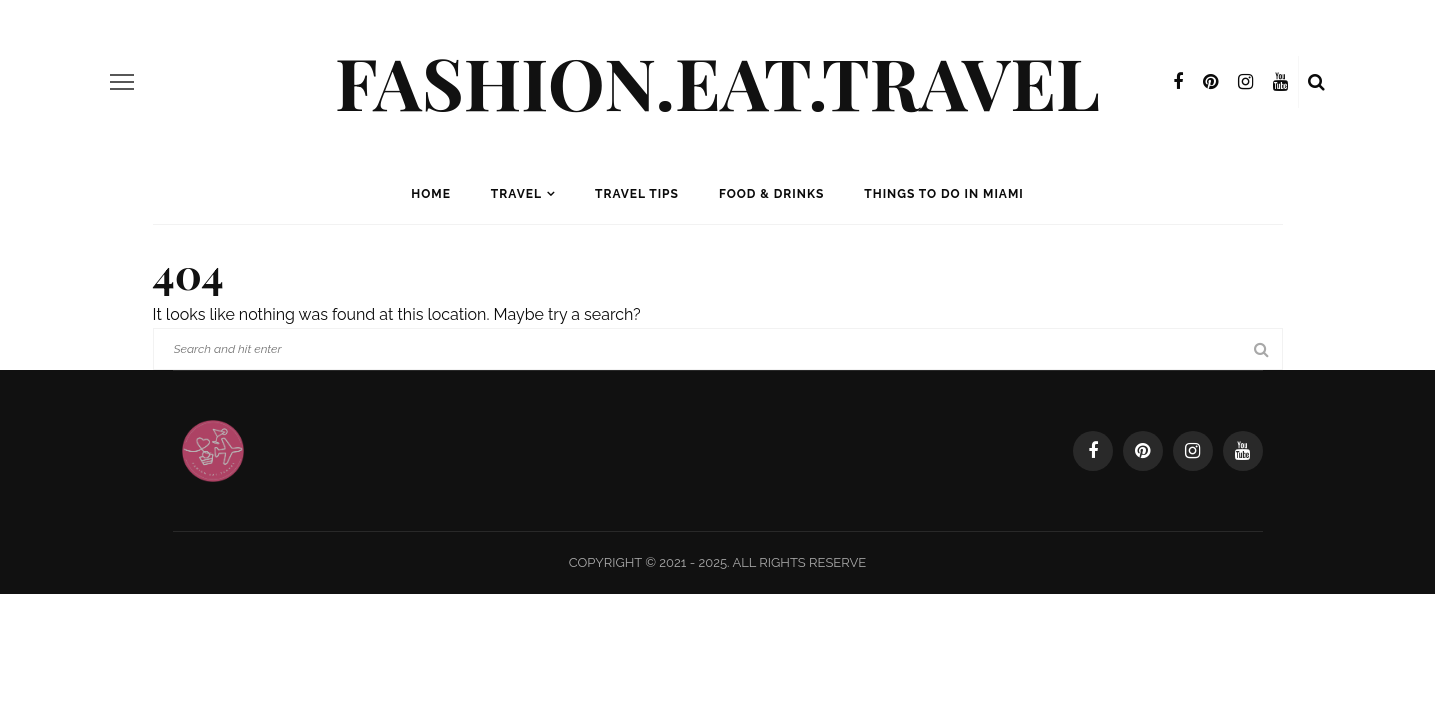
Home (431, 194)
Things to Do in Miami (943, 194)
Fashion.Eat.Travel (717, 81)
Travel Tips (637, 194)
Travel (516, 194)
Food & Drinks (771, 194)
